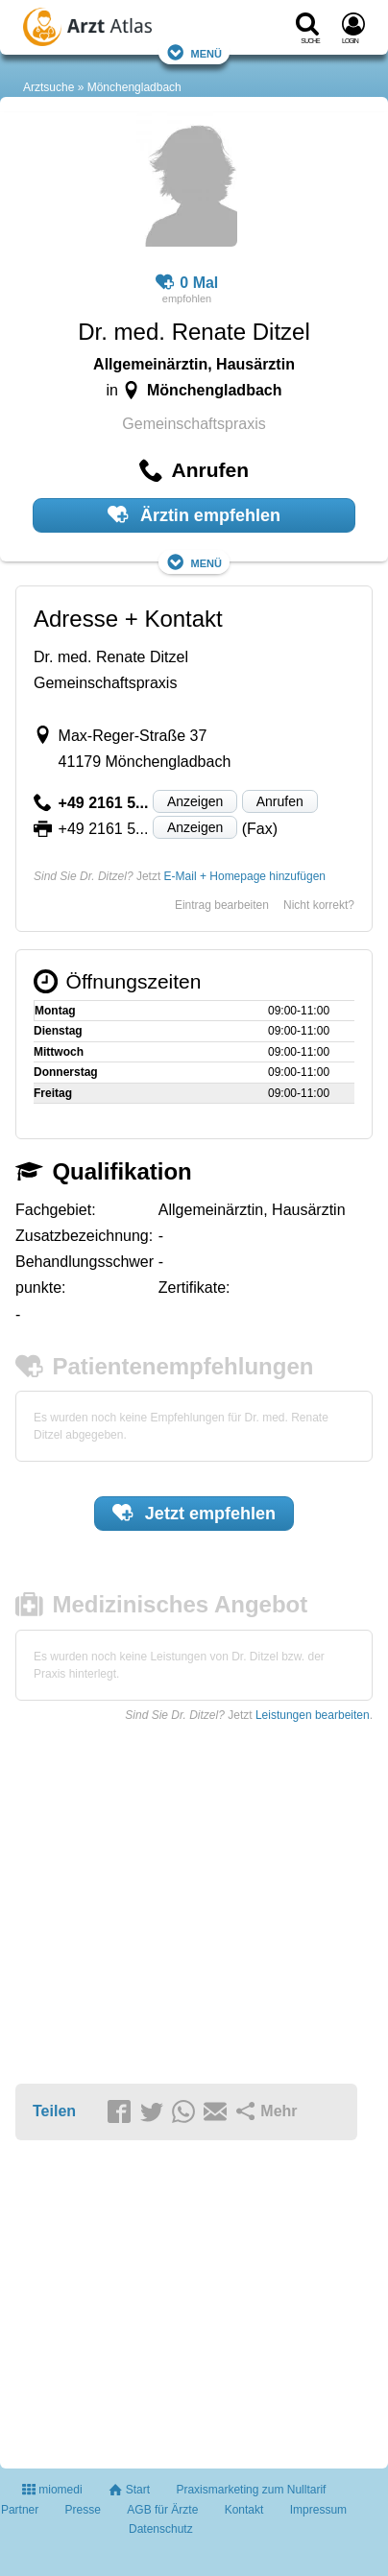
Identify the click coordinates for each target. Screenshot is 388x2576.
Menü (194, 52)
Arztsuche (48, 87)
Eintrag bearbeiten (222, 905)
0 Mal (187, 283)
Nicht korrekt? (318, 905)
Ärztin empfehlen (194, 514)
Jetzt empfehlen (194, 1512)
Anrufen (279, 801)
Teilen (54, 2111)
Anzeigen (195, 801)
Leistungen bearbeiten (312, 1715)
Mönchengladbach (134, 87)
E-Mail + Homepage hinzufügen (245, 876)
